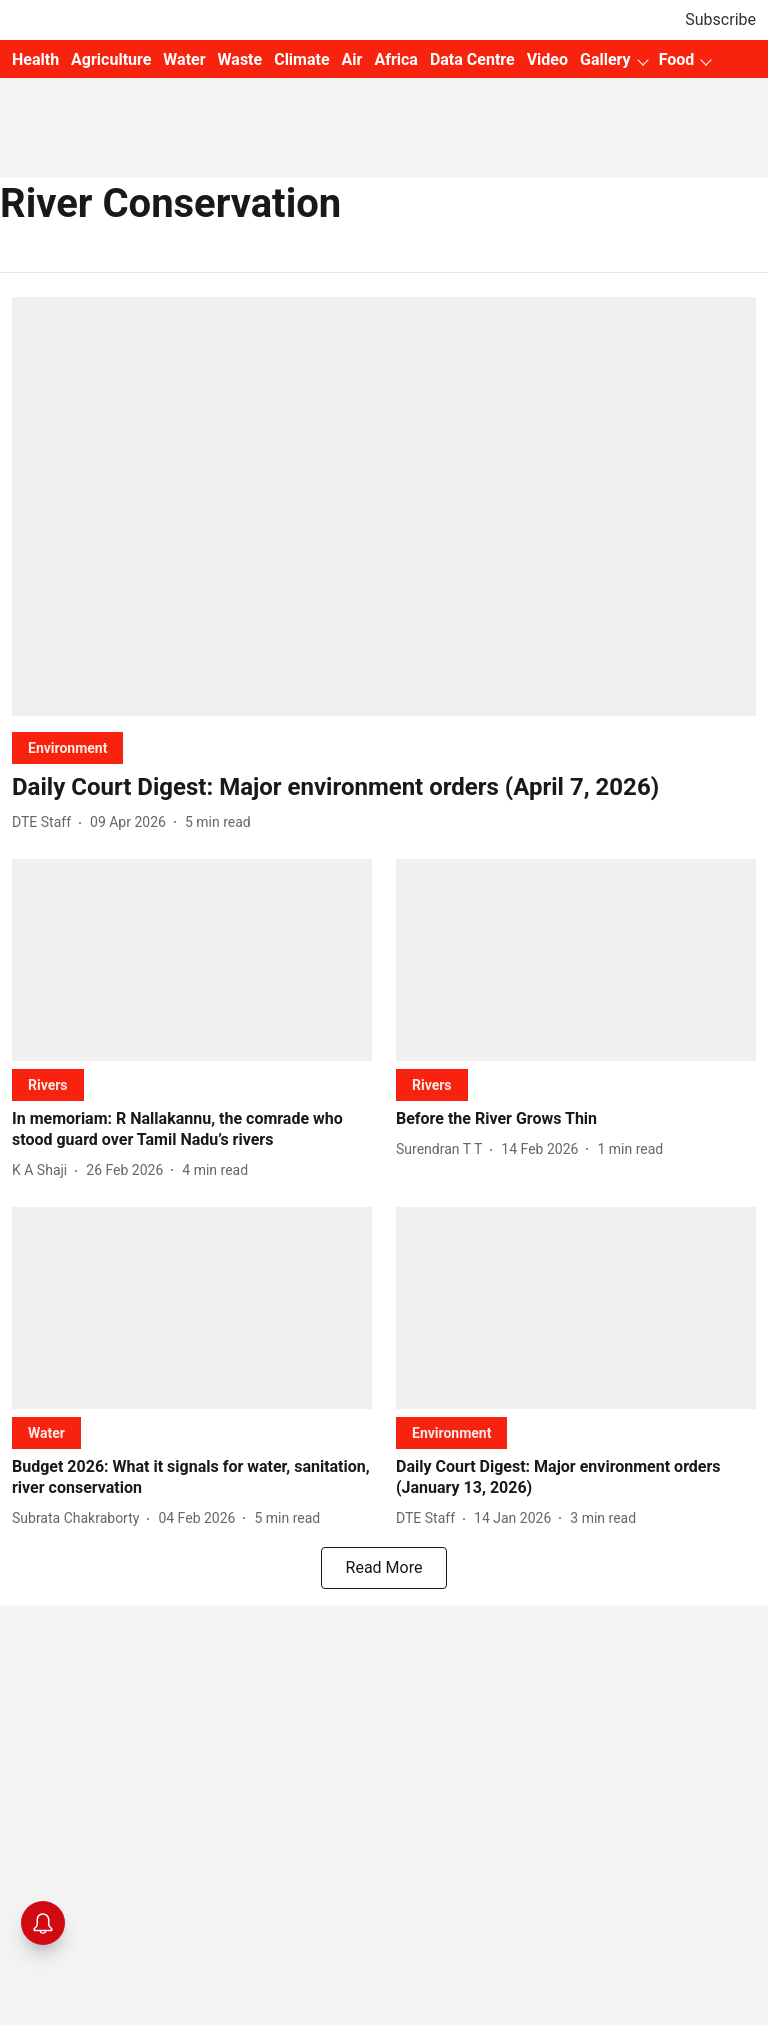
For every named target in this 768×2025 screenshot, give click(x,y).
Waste (240, 59)
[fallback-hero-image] (384, 506)
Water (184, 59)
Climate (301, 59)
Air (352, 59)
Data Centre (472, 59)
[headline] (384, 787)
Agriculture (111, 59)
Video (547, 59)
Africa (395, 59)
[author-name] (45, 822)
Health (35, 59)
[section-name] (67, 747)
